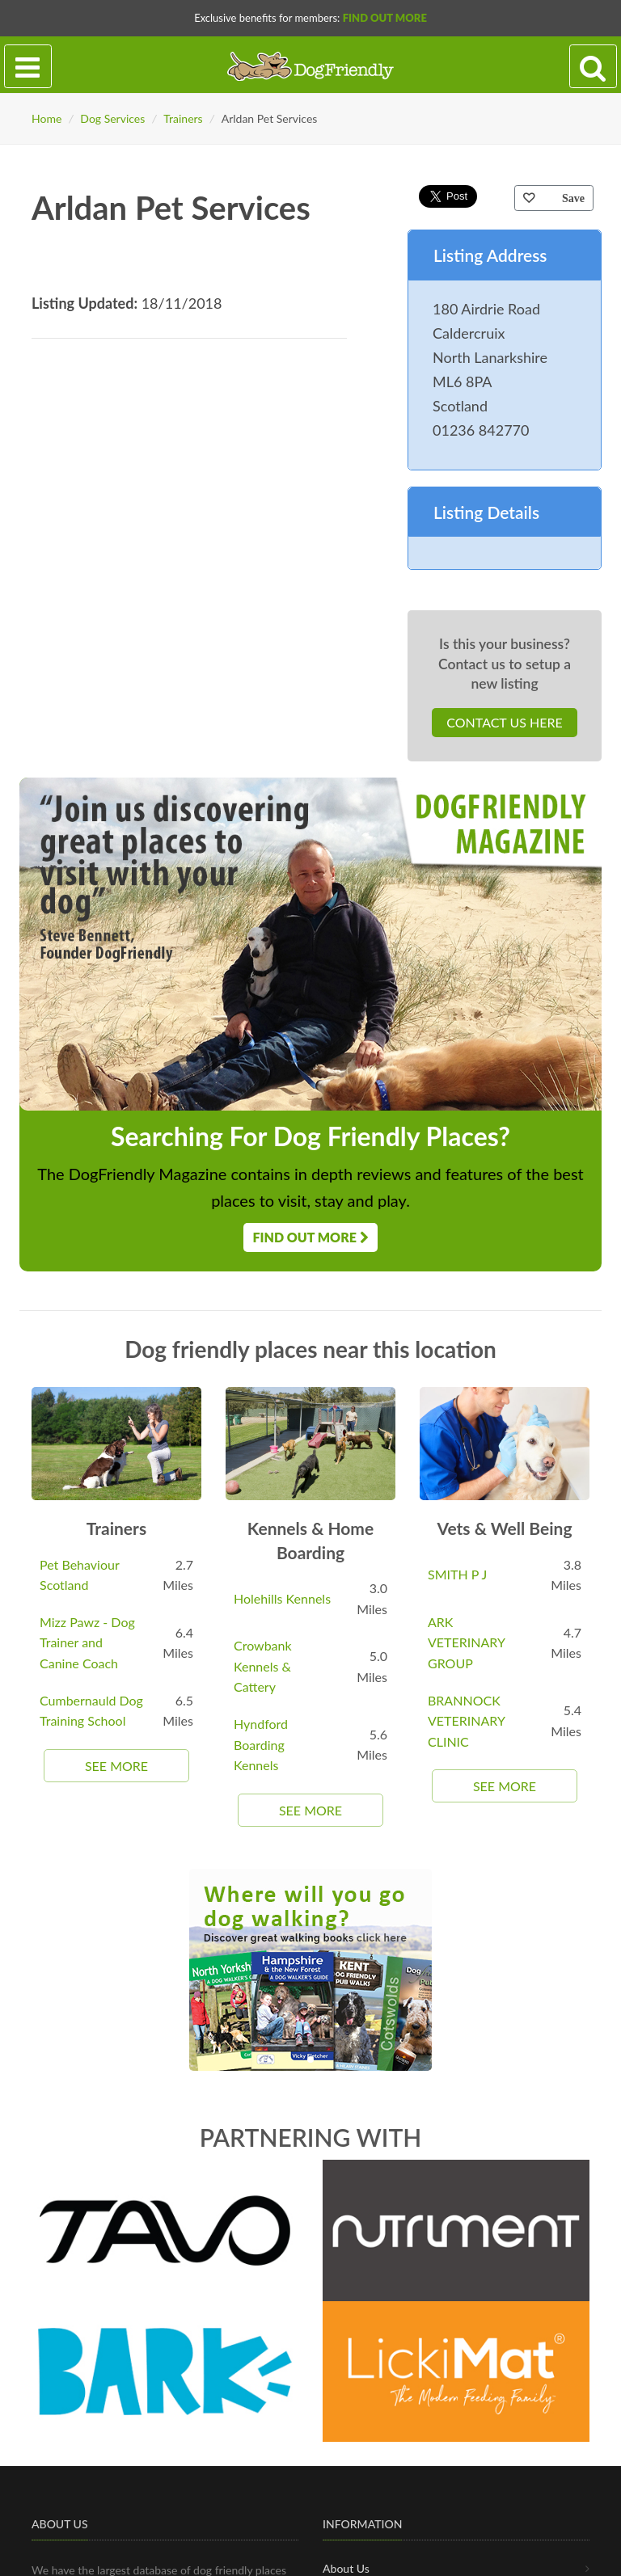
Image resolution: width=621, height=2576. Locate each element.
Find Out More (385, 17)
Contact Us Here (504, 722)
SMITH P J (457, 1574)
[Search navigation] (593, 66)
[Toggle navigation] (28, 66)
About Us (346, 2568)
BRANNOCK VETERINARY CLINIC (466, 1721)
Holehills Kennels (282, 1598)
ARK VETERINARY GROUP (466, 1642)
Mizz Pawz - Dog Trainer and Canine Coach (87, 1642)
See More (116, 1765)
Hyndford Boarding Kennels (261, 1744)
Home (46, 118)
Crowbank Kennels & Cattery (263, 1666)
